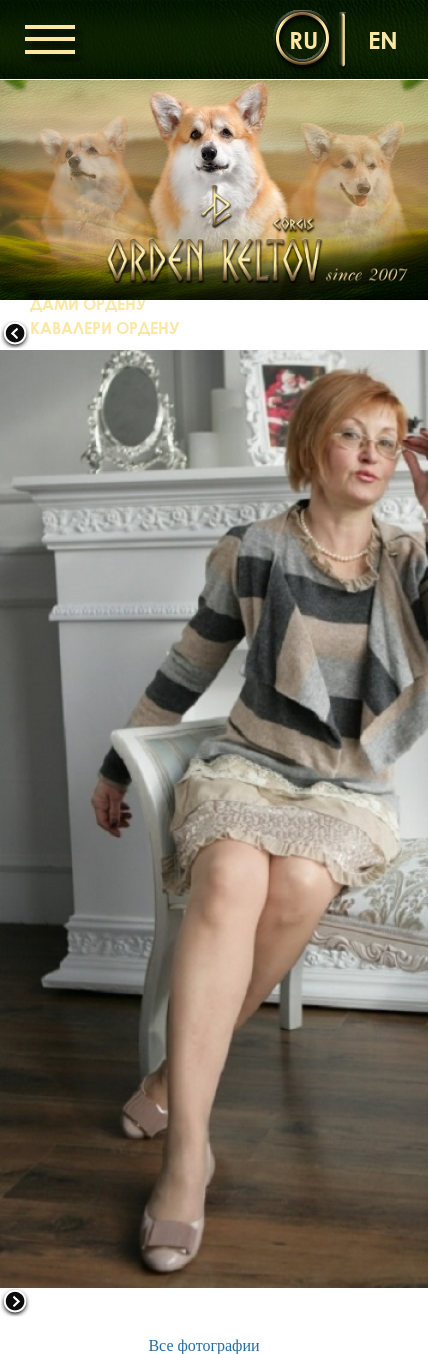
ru (303, 39)
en (383, 39)
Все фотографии (203, 1345)
